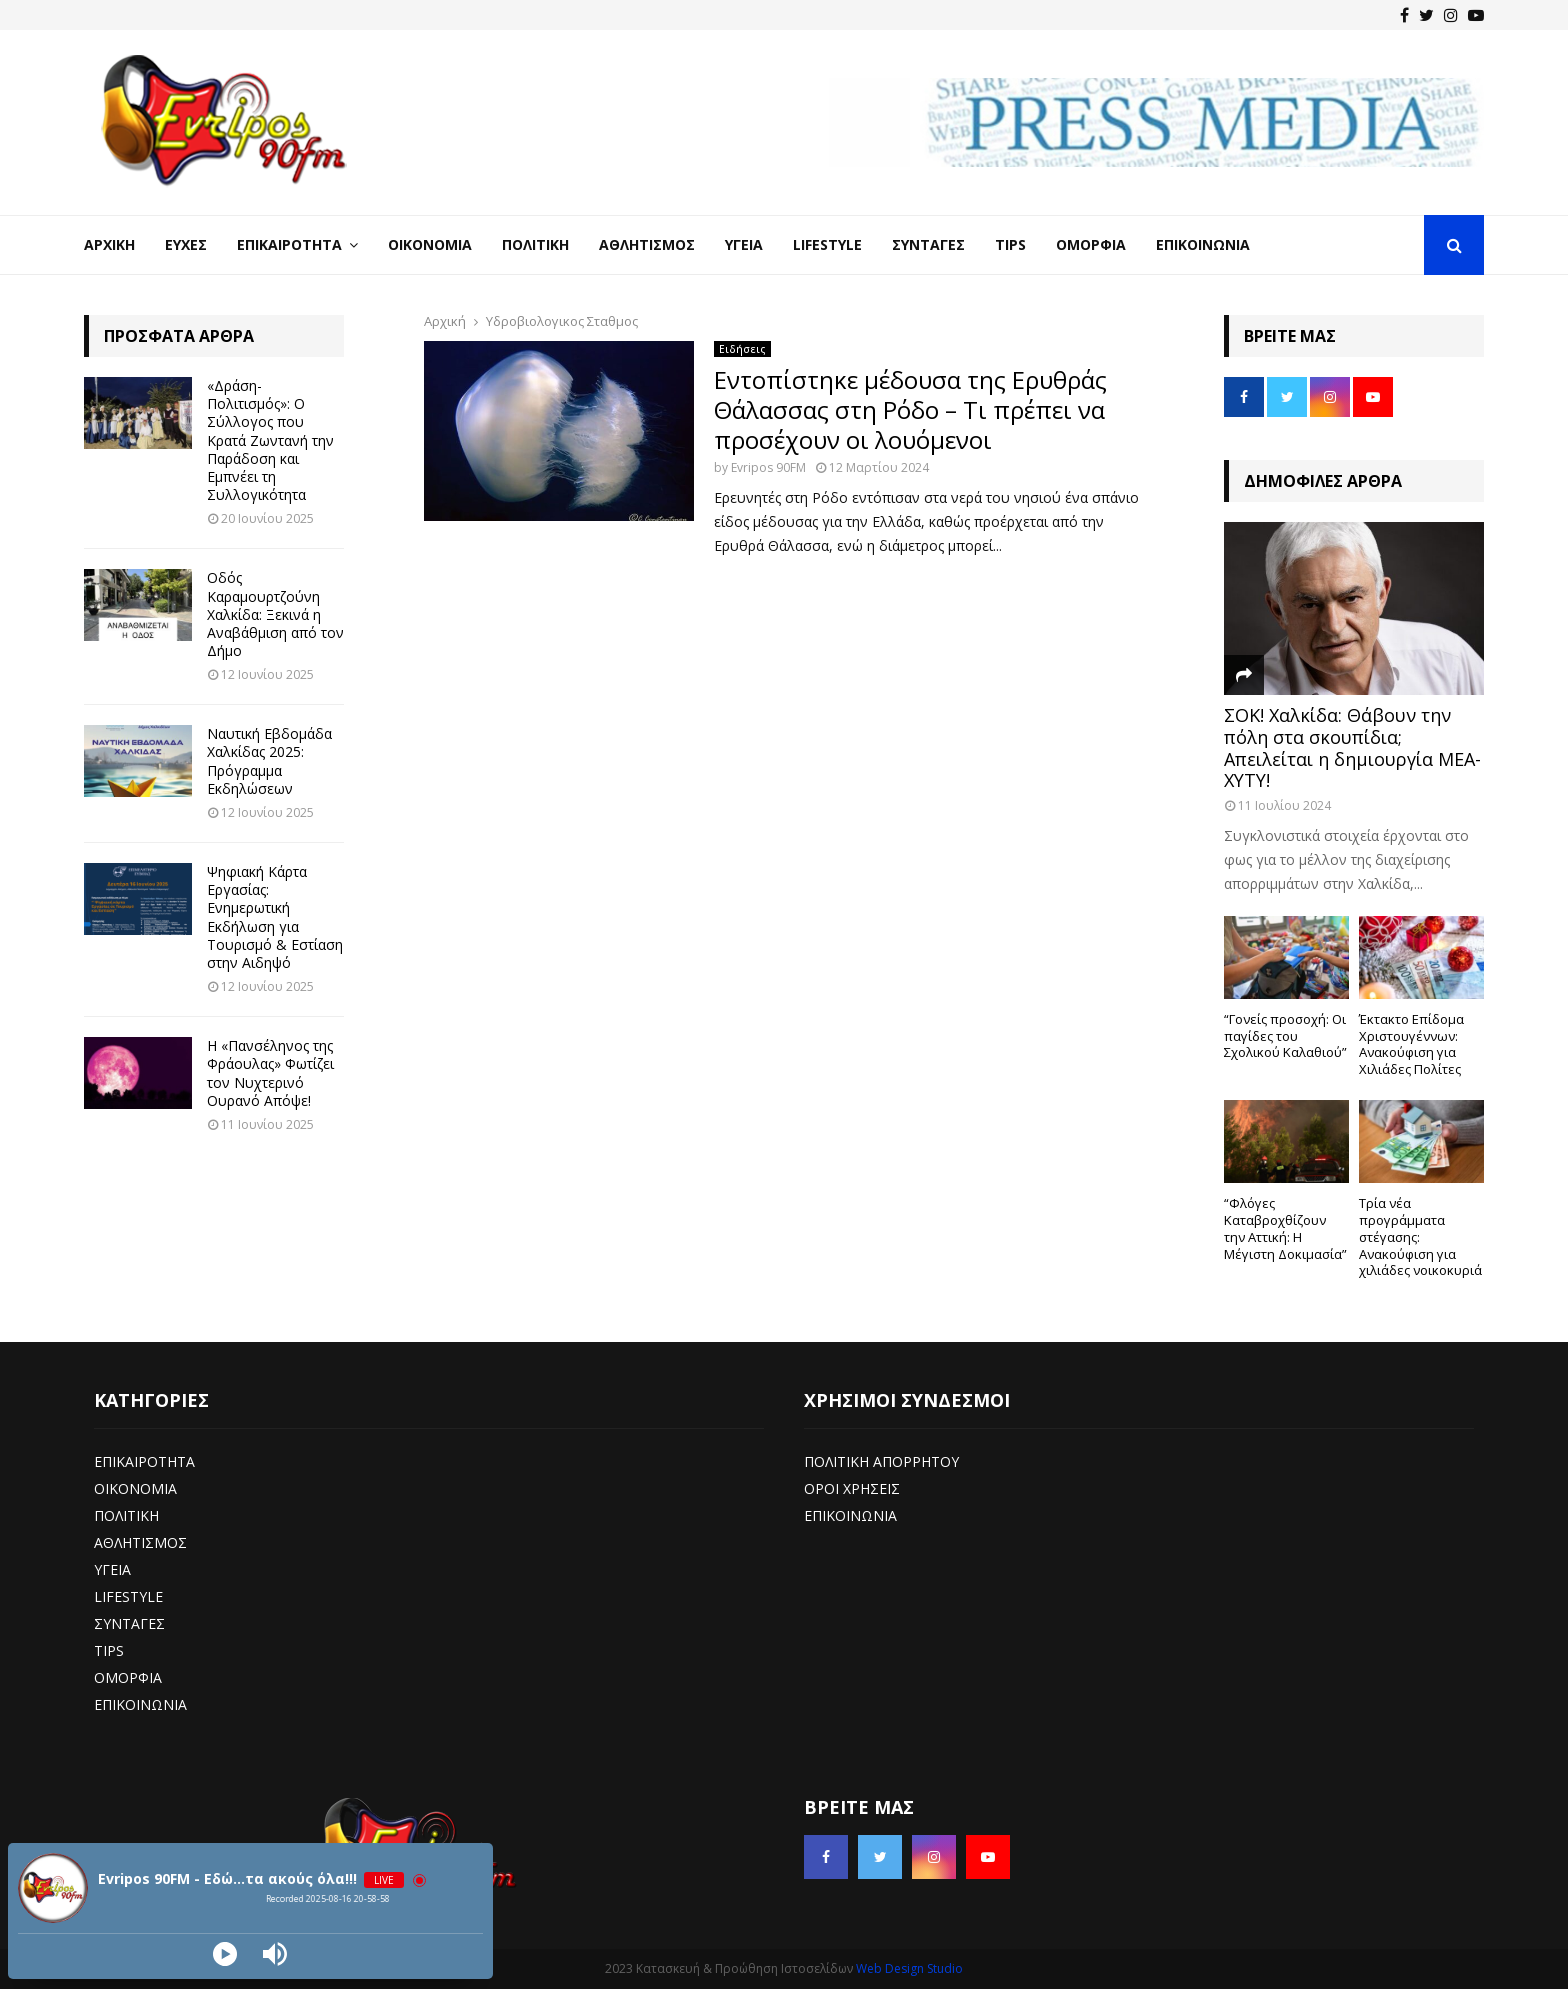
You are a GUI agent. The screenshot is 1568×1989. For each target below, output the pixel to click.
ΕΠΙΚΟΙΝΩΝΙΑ (140, 1704)
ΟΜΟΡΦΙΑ (128, 1677)
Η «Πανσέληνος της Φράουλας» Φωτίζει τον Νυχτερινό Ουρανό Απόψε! (270, 1073)
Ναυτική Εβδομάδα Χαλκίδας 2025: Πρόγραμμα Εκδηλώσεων (269, 761)
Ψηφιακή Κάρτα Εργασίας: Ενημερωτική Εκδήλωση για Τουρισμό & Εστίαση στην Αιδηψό (275, 917)
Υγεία (744, 244)
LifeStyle (827, 244)
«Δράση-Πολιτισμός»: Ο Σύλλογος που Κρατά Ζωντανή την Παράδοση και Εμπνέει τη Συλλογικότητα (270, 440)
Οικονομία (430, 244)
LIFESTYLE (128, 1596)
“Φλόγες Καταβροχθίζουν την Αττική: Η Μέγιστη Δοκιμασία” (1285, 1228)
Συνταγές (928, 244)
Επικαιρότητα (289, 244)
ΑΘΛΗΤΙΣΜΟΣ (140, 1542)
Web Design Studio (909, 1968)
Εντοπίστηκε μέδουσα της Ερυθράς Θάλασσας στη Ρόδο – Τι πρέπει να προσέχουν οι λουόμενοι (910, 409)
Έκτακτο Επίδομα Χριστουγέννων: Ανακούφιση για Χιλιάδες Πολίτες (1411, 1044)
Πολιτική (535, 244)
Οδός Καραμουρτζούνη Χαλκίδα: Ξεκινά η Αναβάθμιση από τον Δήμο (275, 614)
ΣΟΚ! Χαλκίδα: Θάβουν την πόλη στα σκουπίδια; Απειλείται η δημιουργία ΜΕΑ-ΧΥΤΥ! (1352, 747)
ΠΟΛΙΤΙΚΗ (126, 1515)
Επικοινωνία (1203, 244)
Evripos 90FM (768, 467)
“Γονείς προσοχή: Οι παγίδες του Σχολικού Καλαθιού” (1285, 1036)
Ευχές (186, 244)
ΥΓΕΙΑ (112, 1569)
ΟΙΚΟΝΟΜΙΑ (135, 1488)
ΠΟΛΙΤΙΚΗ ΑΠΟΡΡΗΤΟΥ (881, 1461)
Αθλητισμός (647, 244)
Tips (1010, 244)
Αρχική (109, 244)
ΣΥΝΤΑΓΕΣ (129, 1623)
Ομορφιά (1091, 244)
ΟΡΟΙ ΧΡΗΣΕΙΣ (852, 1488)
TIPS (109, 1650)
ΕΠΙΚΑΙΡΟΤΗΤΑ (144, 1461)
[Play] (225, 1954)
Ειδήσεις (742, 349)
